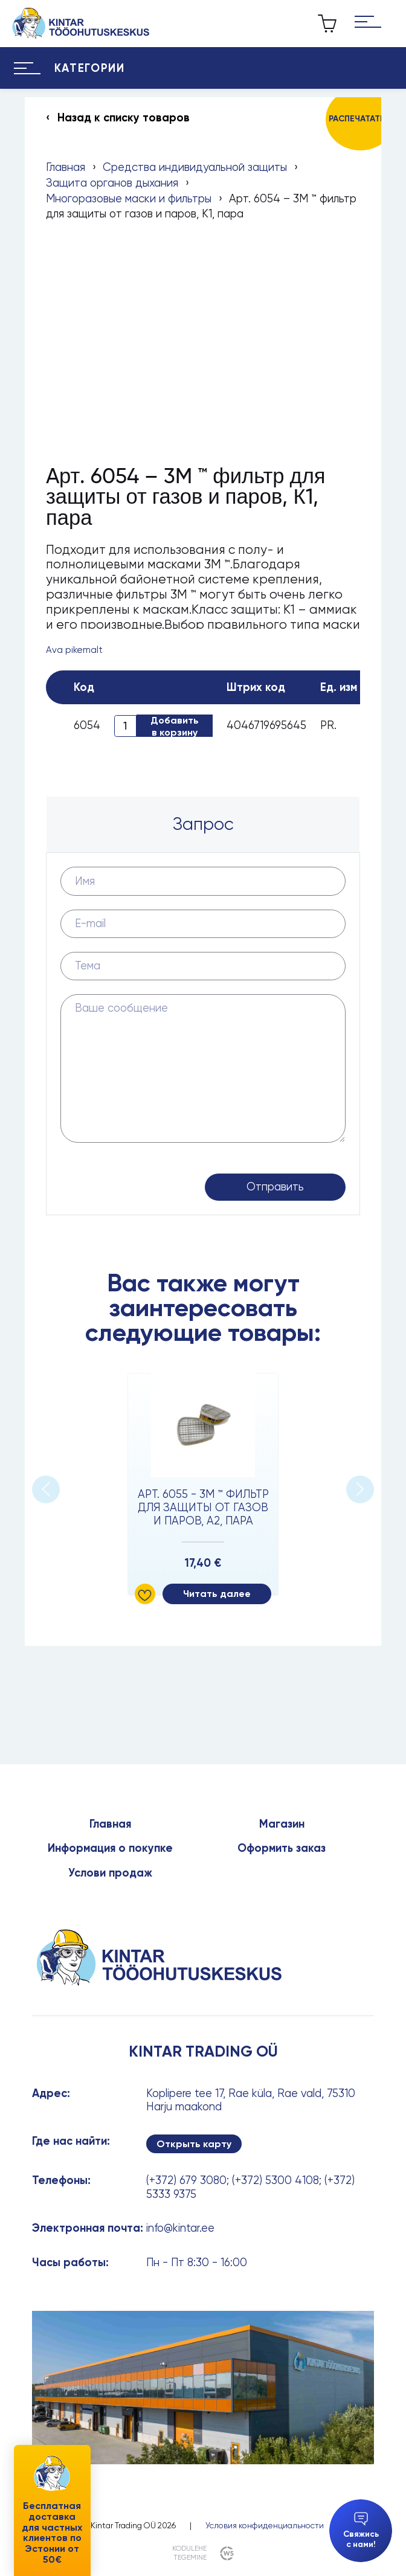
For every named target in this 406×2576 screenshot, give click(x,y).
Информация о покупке (110, 1848)
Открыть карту (193, 2144)
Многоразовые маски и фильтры (128, 198)
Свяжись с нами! (361, 2530)
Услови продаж (110, 1873)
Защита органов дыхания (112, 182)
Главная (65, 167)
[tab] (203, 824)
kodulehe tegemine (189, 2553)
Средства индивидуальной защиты (195, 167)
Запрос (203, 824)
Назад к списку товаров (123, 117)
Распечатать (357, 119)
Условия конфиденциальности (264, 2525)
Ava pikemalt (74, 649)
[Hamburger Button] (368, 23)
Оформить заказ (281, 1848)
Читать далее (217, 1593)
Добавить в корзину (174, 726)
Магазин (281, 1824)
